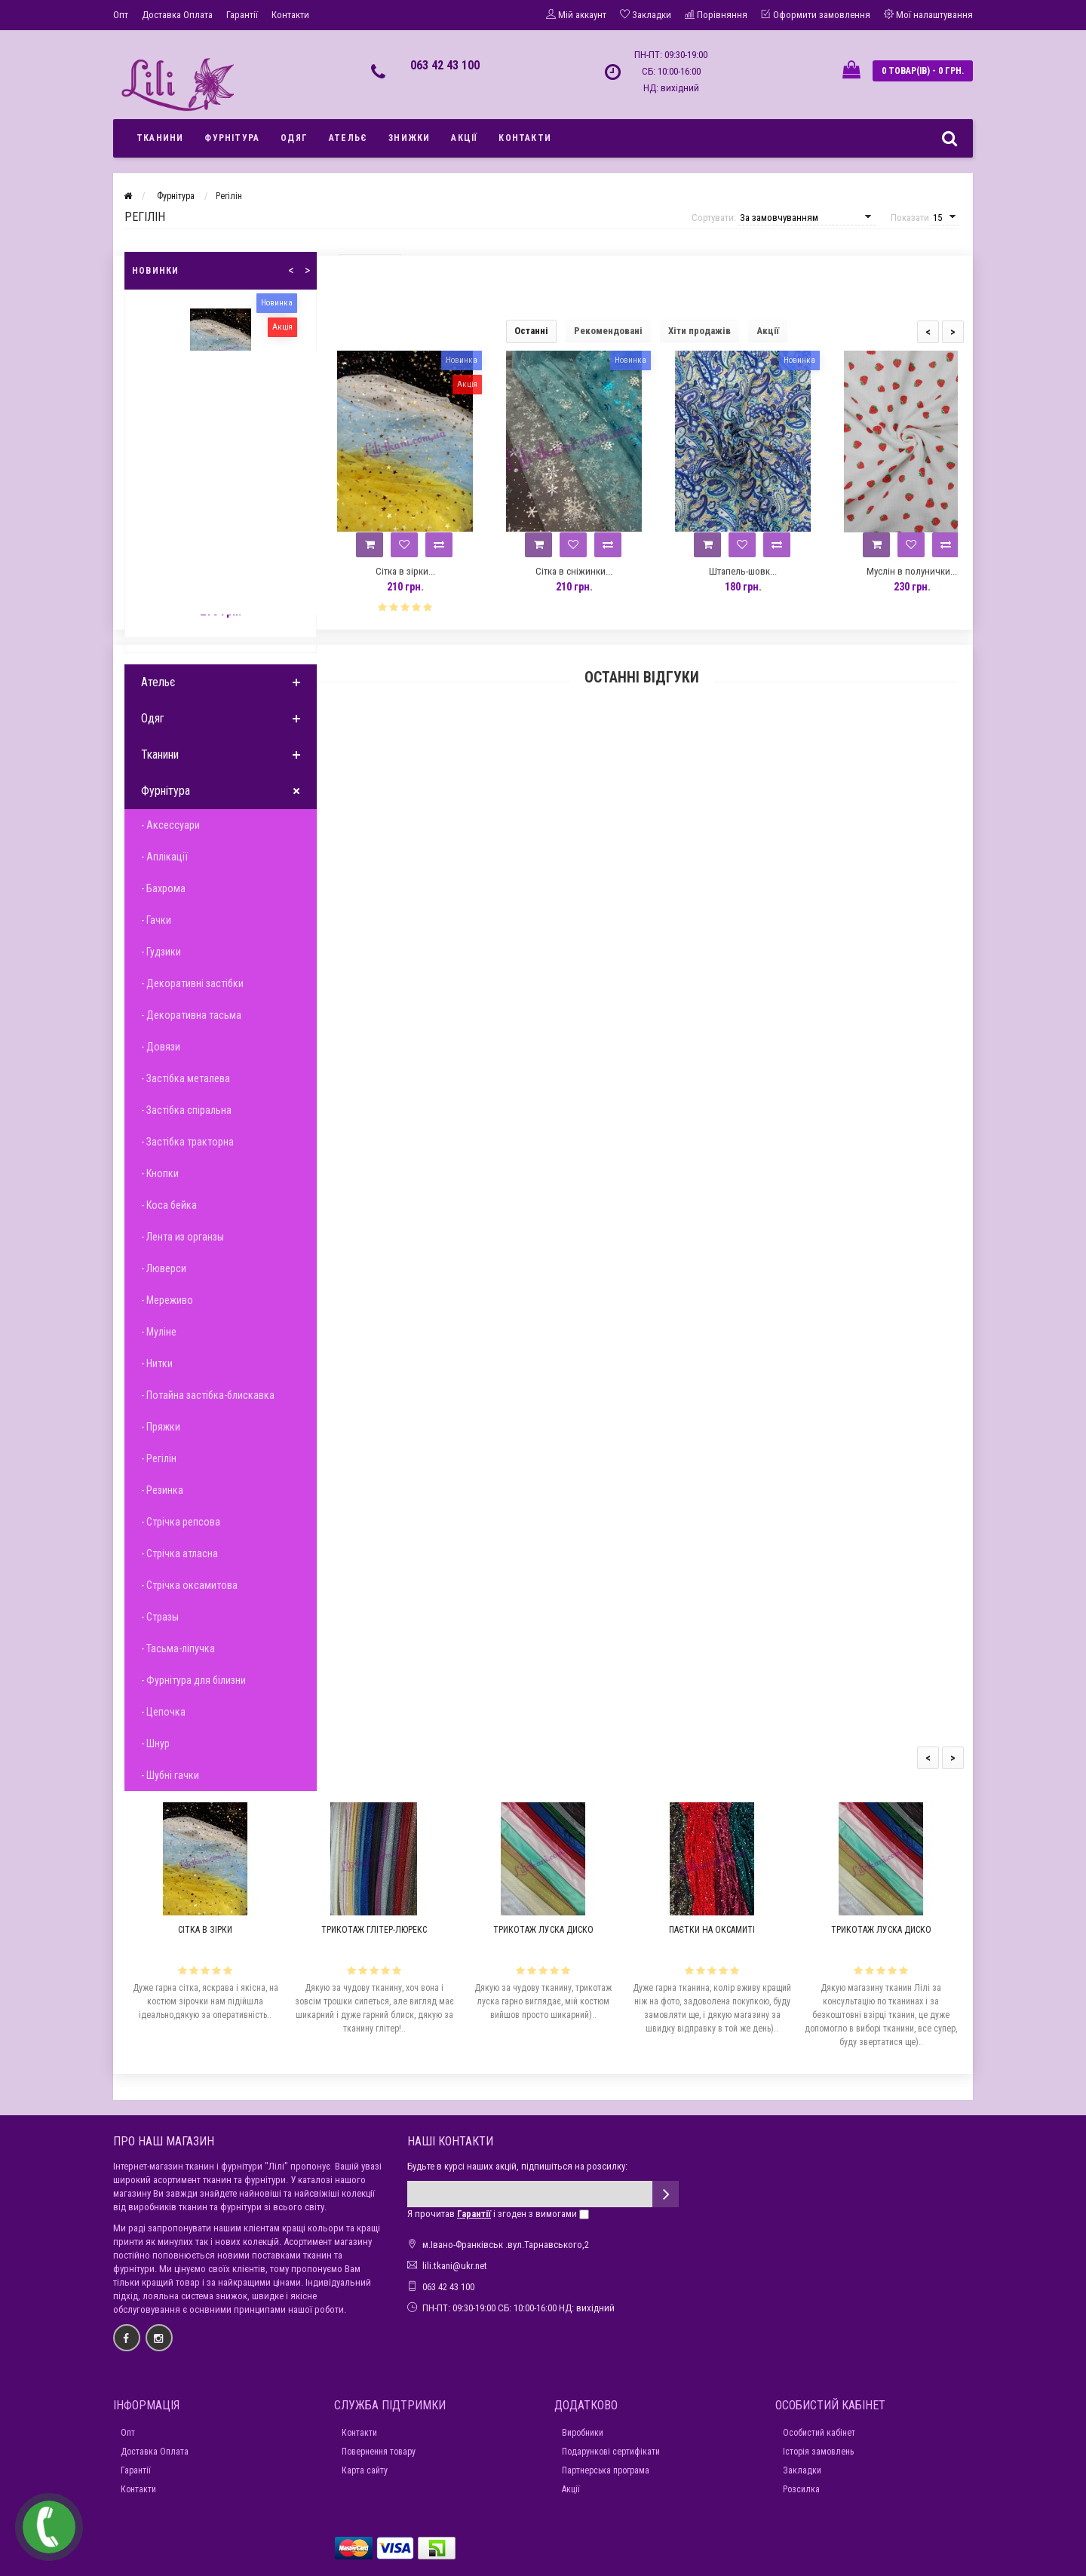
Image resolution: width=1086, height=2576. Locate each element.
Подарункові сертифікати (611, 2451)
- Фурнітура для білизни (193, 1680)
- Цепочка (163, 1712)
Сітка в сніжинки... (573, 571)
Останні (531, 330)
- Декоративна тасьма (191, 1015)
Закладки (802, 2470)
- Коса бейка (169, 1205)
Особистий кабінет (819, 2432)
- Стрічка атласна (179, 1553)
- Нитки (157, 1363)
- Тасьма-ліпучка (178, 1648)
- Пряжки (160, 1427)
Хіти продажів (699, 330)
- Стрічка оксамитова (189, 1585)
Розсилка (801, 2489)
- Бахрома (163, 888)
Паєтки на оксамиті (712, 1929)
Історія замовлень (818, 2451)
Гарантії (242, 14)
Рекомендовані (608, 330)
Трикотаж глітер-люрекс (374, 1929)
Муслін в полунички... (912, 571)
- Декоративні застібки (192, 983)
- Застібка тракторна (187, 1142)
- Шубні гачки (170, 1775)
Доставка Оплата (177, 14)
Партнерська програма (605, 2470)
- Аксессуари (170, 825)
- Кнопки (160, 1173)
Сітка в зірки (205, 1929)
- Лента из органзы (182, 1237)
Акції (464, 138)
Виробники (582, 2432)
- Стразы (160, 1617)
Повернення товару (379, 2451)
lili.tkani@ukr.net (454, 2265)
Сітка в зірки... (405, 571)
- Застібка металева (185, 1078)
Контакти (290, 14)
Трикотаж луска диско (543, 1929)
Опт (120, 14)
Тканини (160, 138)
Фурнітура (231, 138)
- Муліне (158, 1332)
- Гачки (156, 920)
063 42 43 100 (445, 65)
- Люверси (163, 1268)
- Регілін (158, 1458)
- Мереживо (167, 1300)
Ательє (348, 138)
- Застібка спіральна (186, 1110)
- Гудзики (161, 952)
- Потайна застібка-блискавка (208, 1395)
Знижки (409, 138)
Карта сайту (365, 2470)
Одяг (294, 138)
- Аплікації (164, 857)
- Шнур (155, 1743)
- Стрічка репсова (180, 1522)
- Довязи (160, 1047)
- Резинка (162, 1490)
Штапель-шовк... (743, 571)
